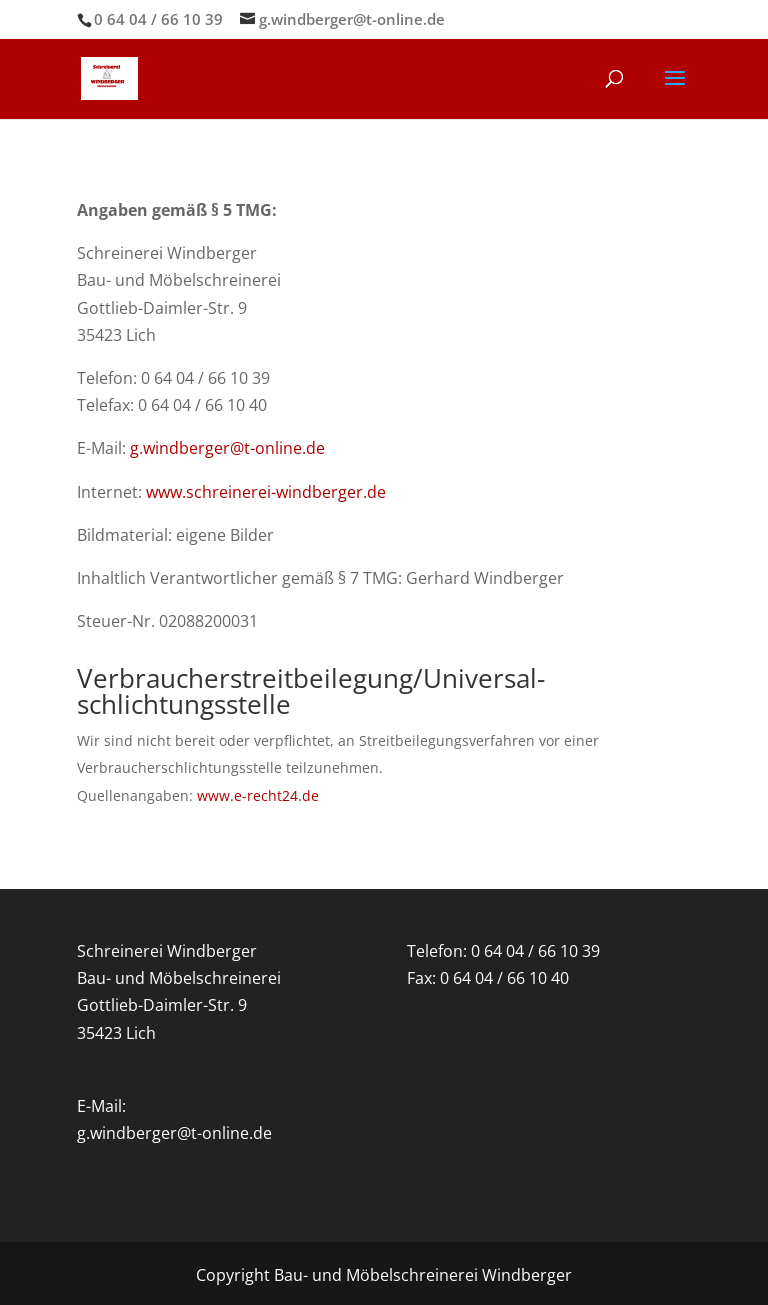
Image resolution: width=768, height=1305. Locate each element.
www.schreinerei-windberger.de (266, 492)
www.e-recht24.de (258, 795)
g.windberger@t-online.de (227, 448)
